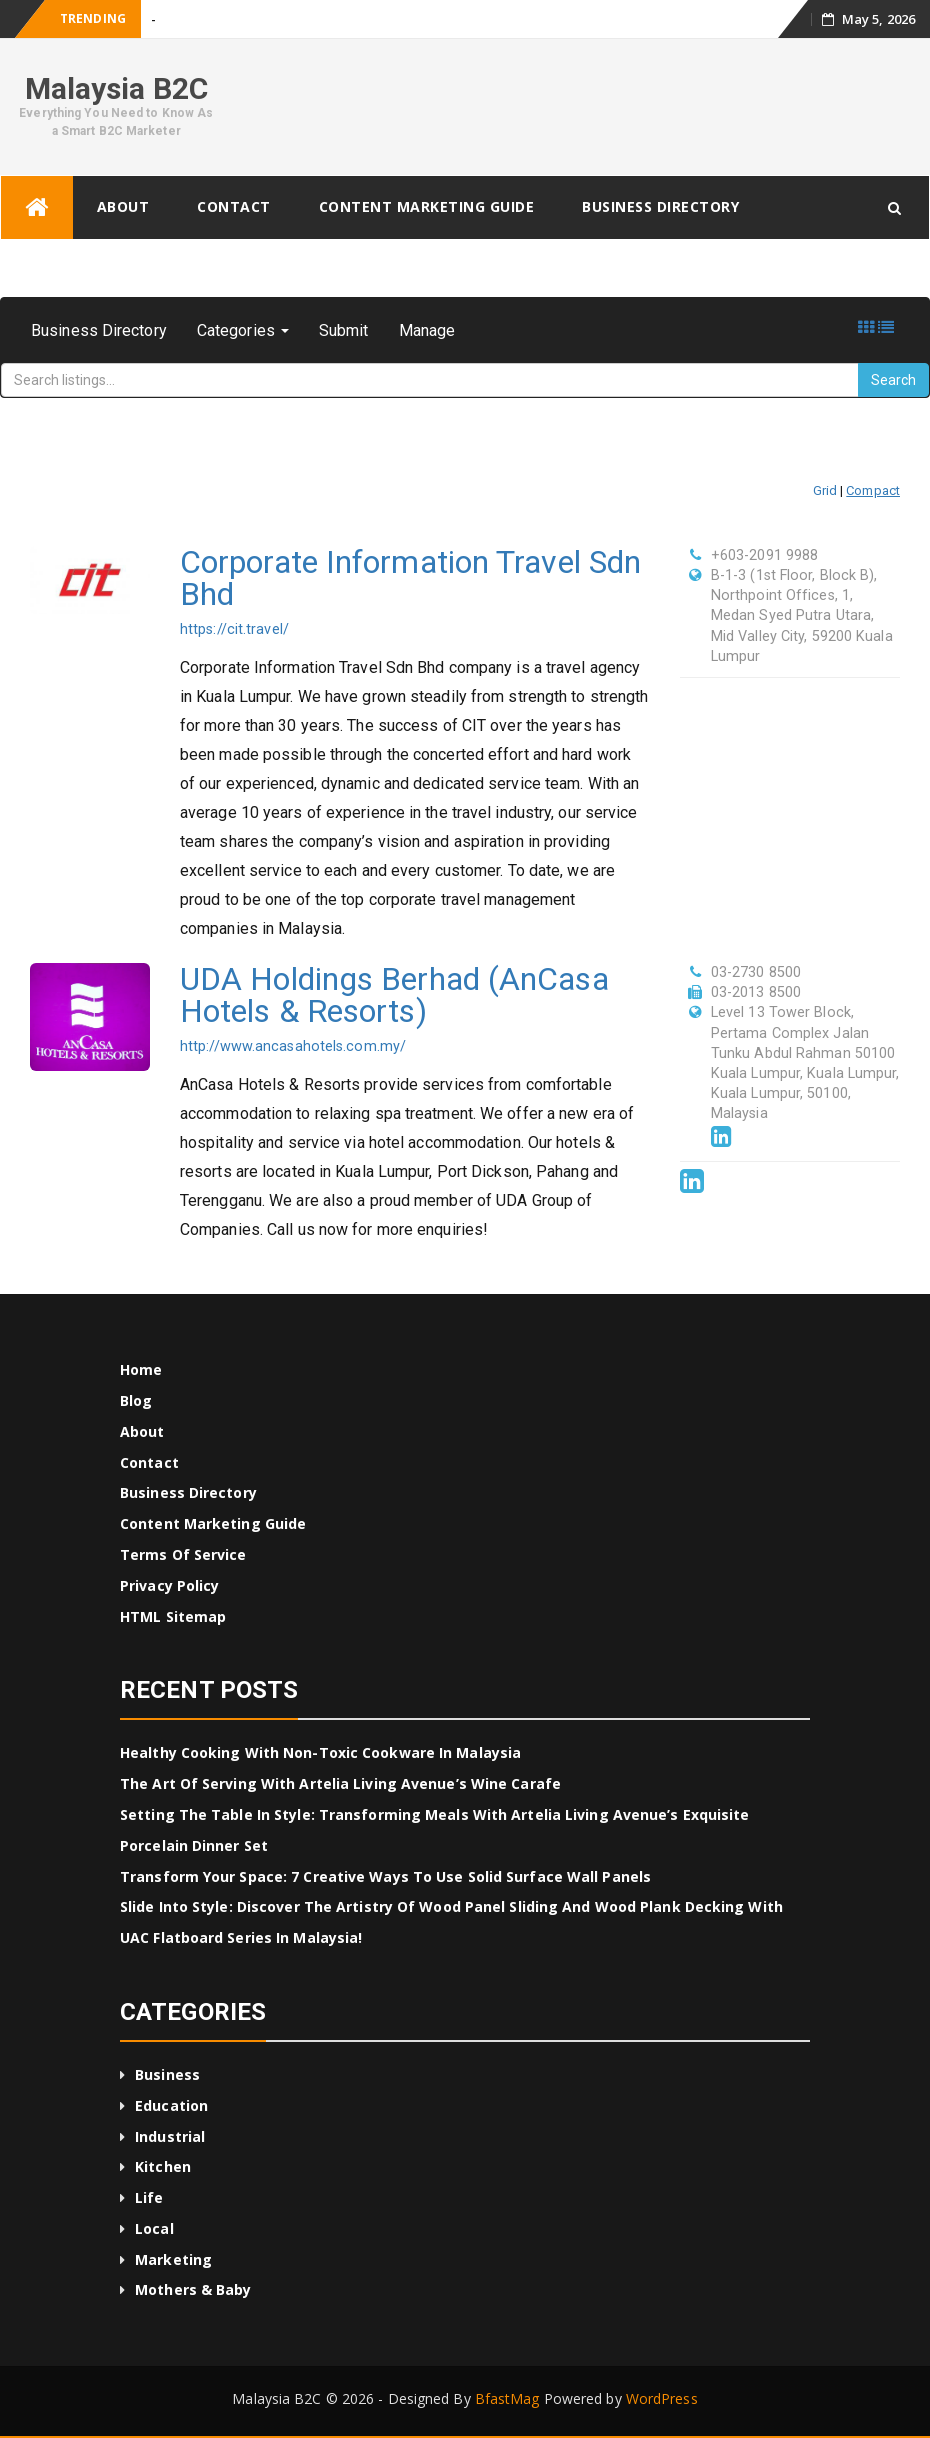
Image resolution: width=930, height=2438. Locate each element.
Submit (344, 330)
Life (149, 2197)
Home (141, 1369)
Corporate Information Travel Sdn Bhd (410, 578)
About (123, 206)
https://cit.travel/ (234, 629)
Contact (234, 206)
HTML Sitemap (173, 1616)
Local (154, 2228)
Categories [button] (243, 330)
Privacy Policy (169, 1585)
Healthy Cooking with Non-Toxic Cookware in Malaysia (320, 1752)
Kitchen (163, 2166)
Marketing (173, 2259)
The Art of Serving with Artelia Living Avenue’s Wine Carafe (340, 1783)
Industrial (170, 2136)
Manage (427, 330)
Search (893, 380)
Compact (873, 490)
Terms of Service (183, 1554)
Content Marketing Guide (427, 206)
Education (171, 2105)
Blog (136, 1400)
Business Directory (660, 206)
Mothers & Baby (193, 2289)
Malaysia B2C (116, 88)
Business (167, 2074)
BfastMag (507, 2398)
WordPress (662, 2398)
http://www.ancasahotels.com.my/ (293, 1046)
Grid (825, 490)
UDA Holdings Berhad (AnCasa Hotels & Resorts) (394, 995)
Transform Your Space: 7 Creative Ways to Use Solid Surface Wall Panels (385, 1876)
